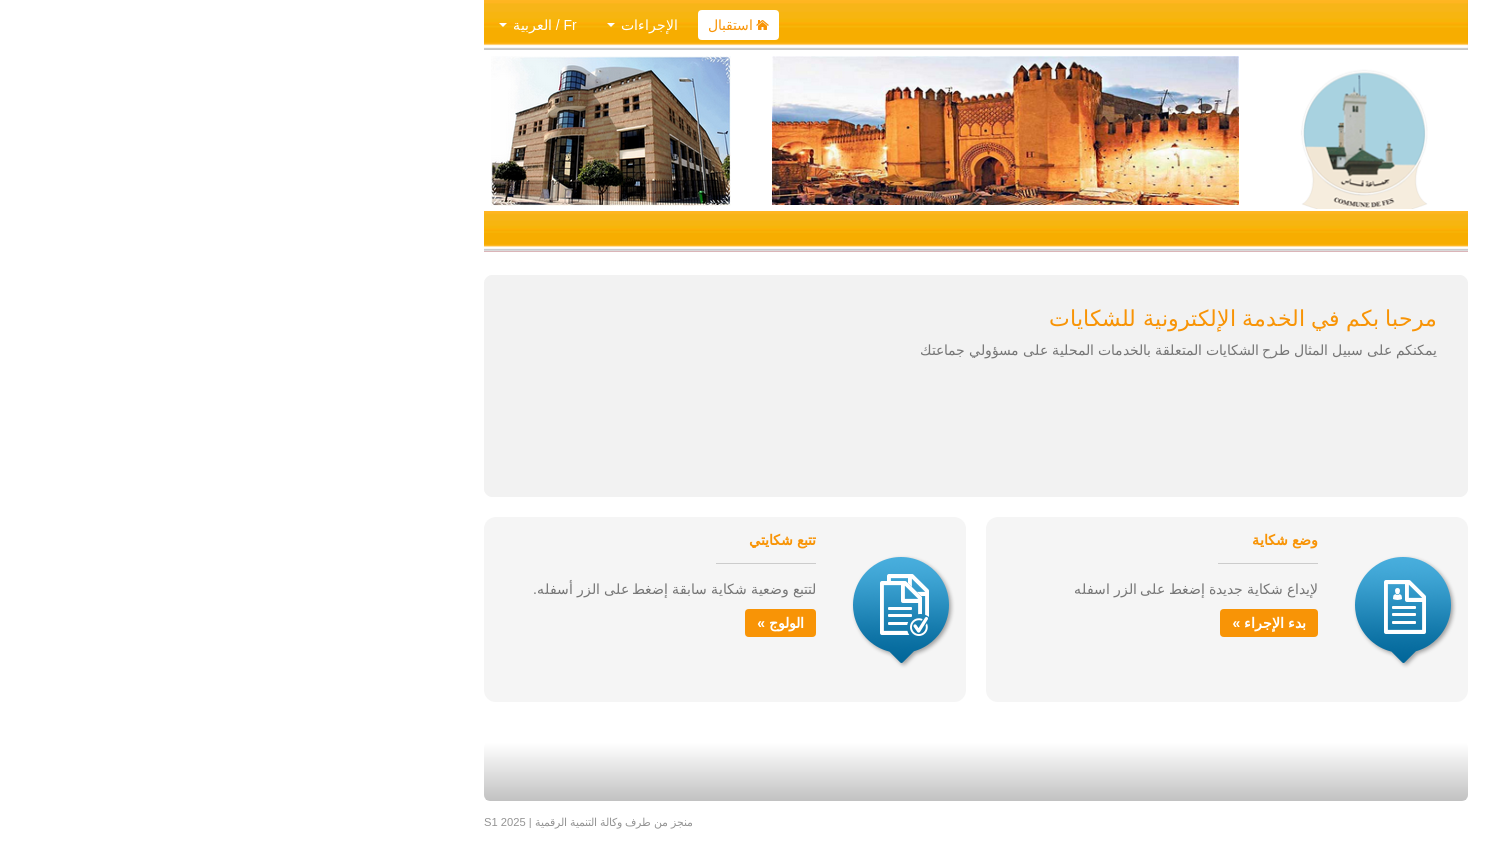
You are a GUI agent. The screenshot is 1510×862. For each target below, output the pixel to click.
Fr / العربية (317, 25)
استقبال (517, 25)
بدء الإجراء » (1048, 623)
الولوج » (559, 623)
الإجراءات (421, 25)
